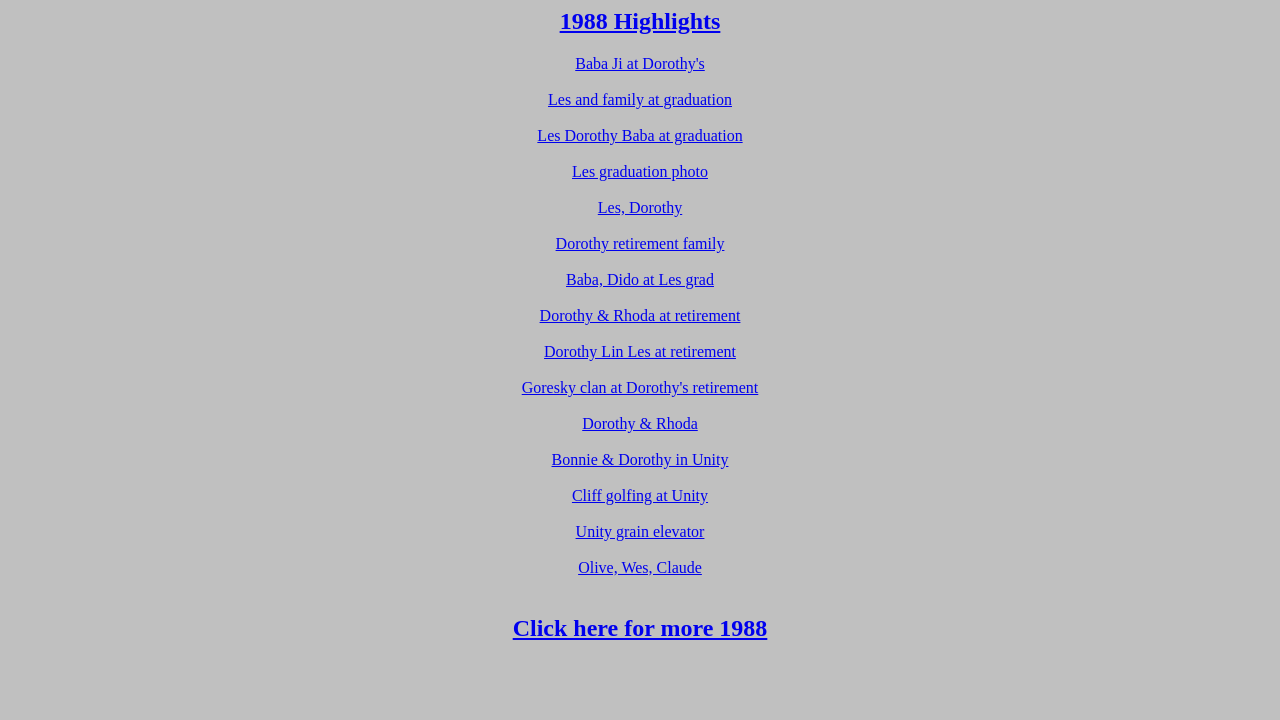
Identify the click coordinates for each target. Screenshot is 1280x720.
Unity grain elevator (640, 531)
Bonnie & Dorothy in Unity (640, 459)
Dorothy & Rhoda (640, 423)
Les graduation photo (640, 171)
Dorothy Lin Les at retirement (640, 351)
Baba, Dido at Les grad (640, 279)
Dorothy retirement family (640, 243)
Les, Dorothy (640, 207)
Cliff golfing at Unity (640, 495)
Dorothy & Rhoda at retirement (640, 315)
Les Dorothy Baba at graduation (639, 135)
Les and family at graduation (640, 99)
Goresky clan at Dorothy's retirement (640, 387)
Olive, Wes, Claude (640, 567)
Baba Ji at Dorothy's (640, 63)
